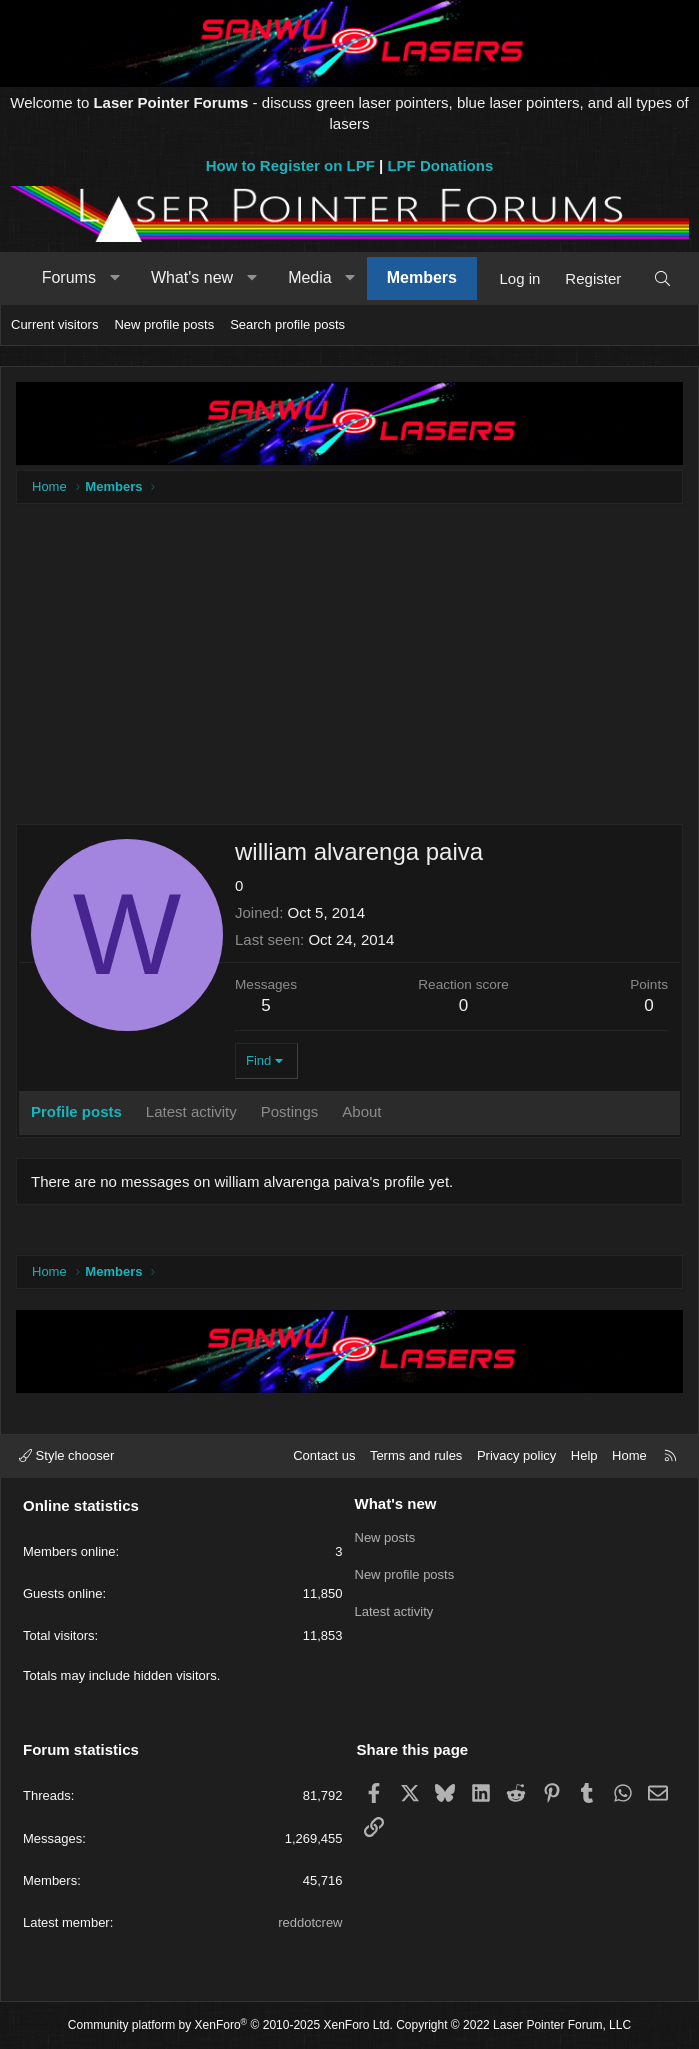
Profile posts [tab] (76, 1111)
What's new (192, 277)
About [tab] (361, 1111)
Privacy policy (516, 1455)
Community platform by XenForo (230, 2025)
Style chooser (66, 1455)
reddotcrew (310, 1922)
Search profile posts (287, 324)
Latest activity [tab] (191, 1111)
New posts (385, 1537)
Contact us (324, 1455)
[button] (114, 278)
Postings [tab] (290, 1111)
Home (629, 1455)
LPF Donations (440, 165)
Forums (69, 277)
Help (584, 1455)
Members (422, 277)
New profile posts (164, 324)
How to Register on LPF (290, 165)
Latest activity (394, 1609)
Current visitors (54, 324)
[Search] (662, 278)
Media (310, 277)
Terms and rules (416, 1455)
